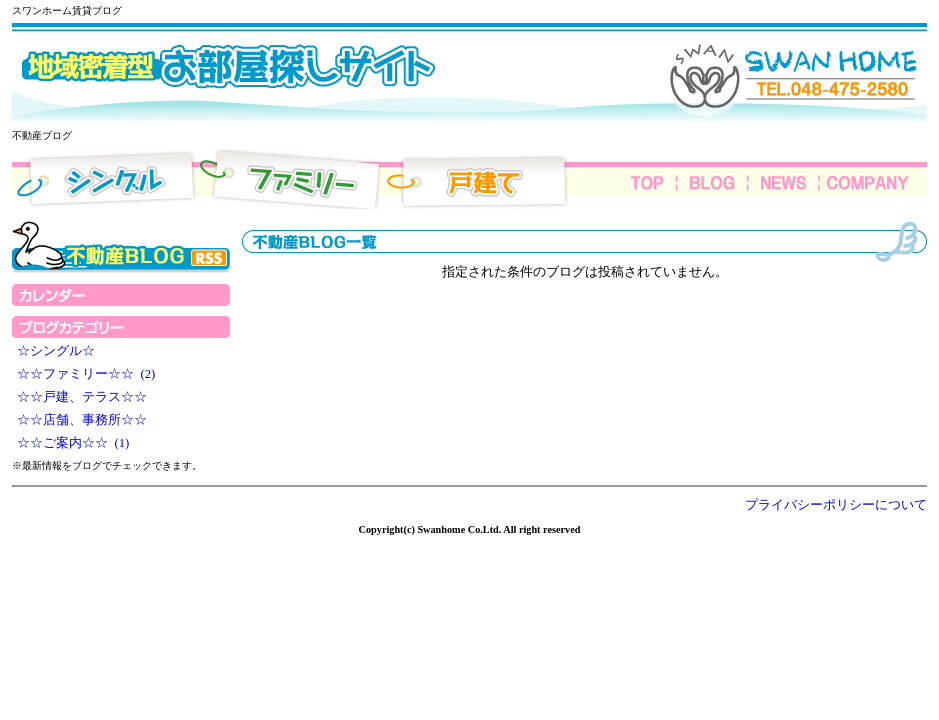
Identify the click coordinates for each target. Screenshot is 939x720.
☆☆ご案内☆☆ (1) (73, 443)
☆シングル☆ (59, 351)
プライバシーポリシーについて (836, 505)
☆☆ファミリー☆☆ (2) (86, 374)
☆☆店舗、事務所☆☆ (85, 420)
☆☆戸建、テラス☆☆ (85, 397)
